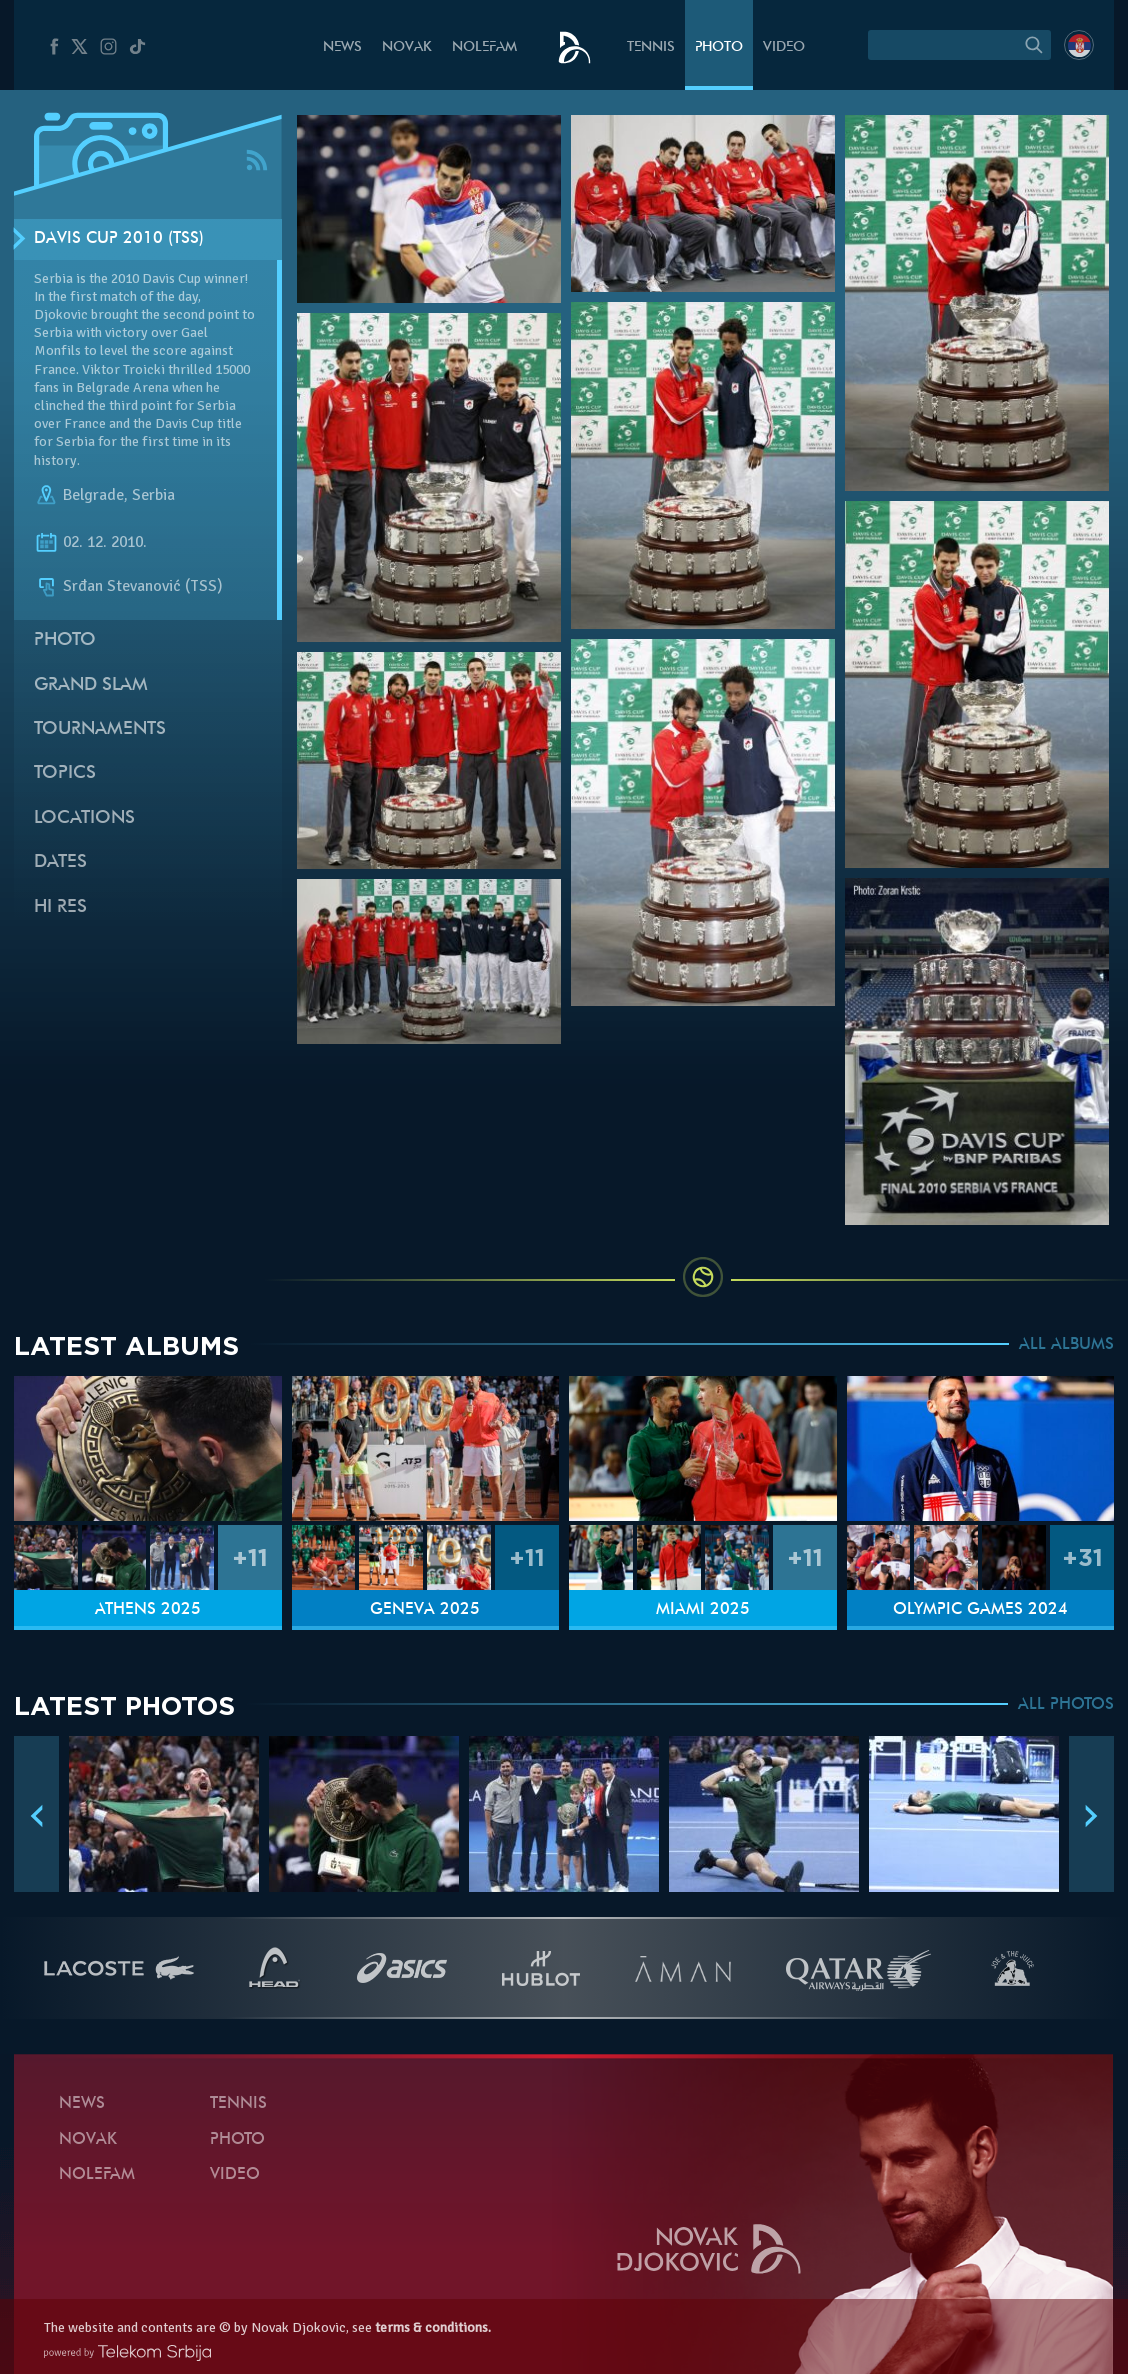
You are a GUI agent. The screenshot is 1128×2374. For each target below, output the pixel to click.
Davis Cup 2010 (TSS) (119, 239)
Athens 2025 (148, 1610)
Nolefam (484, 47)
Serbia (153, 495)
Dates (60, 862)
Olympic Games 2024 (980, 1610)
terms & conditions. (433, 2327)
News (342, 47)
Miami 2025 (703, 1610)
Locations (84, 818)
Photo (719, 47)
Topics (65, 773)
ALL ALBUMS (1066, 1345)
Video (784, 47)
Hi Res (60, 907)
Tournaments (100, 729)
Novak (407, 47)
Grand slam (91, 685)
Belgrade (93, 495)
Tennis (651, 47)
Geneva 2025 (425, 1610)
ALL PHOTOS (1066, 1705)
